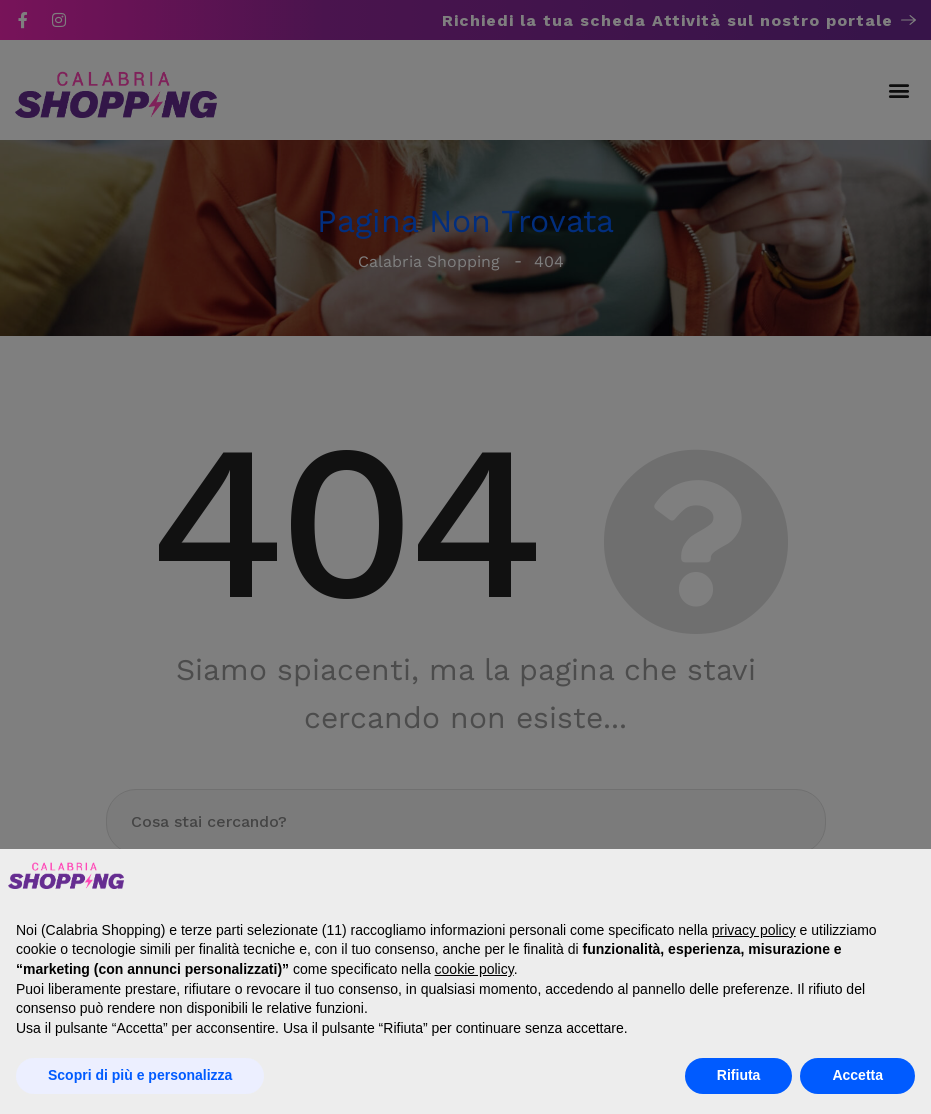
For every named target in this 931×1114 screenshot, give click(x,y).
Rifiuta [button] (739, 1075)
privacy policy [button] (754, 930)
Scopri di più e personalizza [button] (140, 1075)
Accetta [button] (857, 1075)
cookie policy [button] (474, 969)
